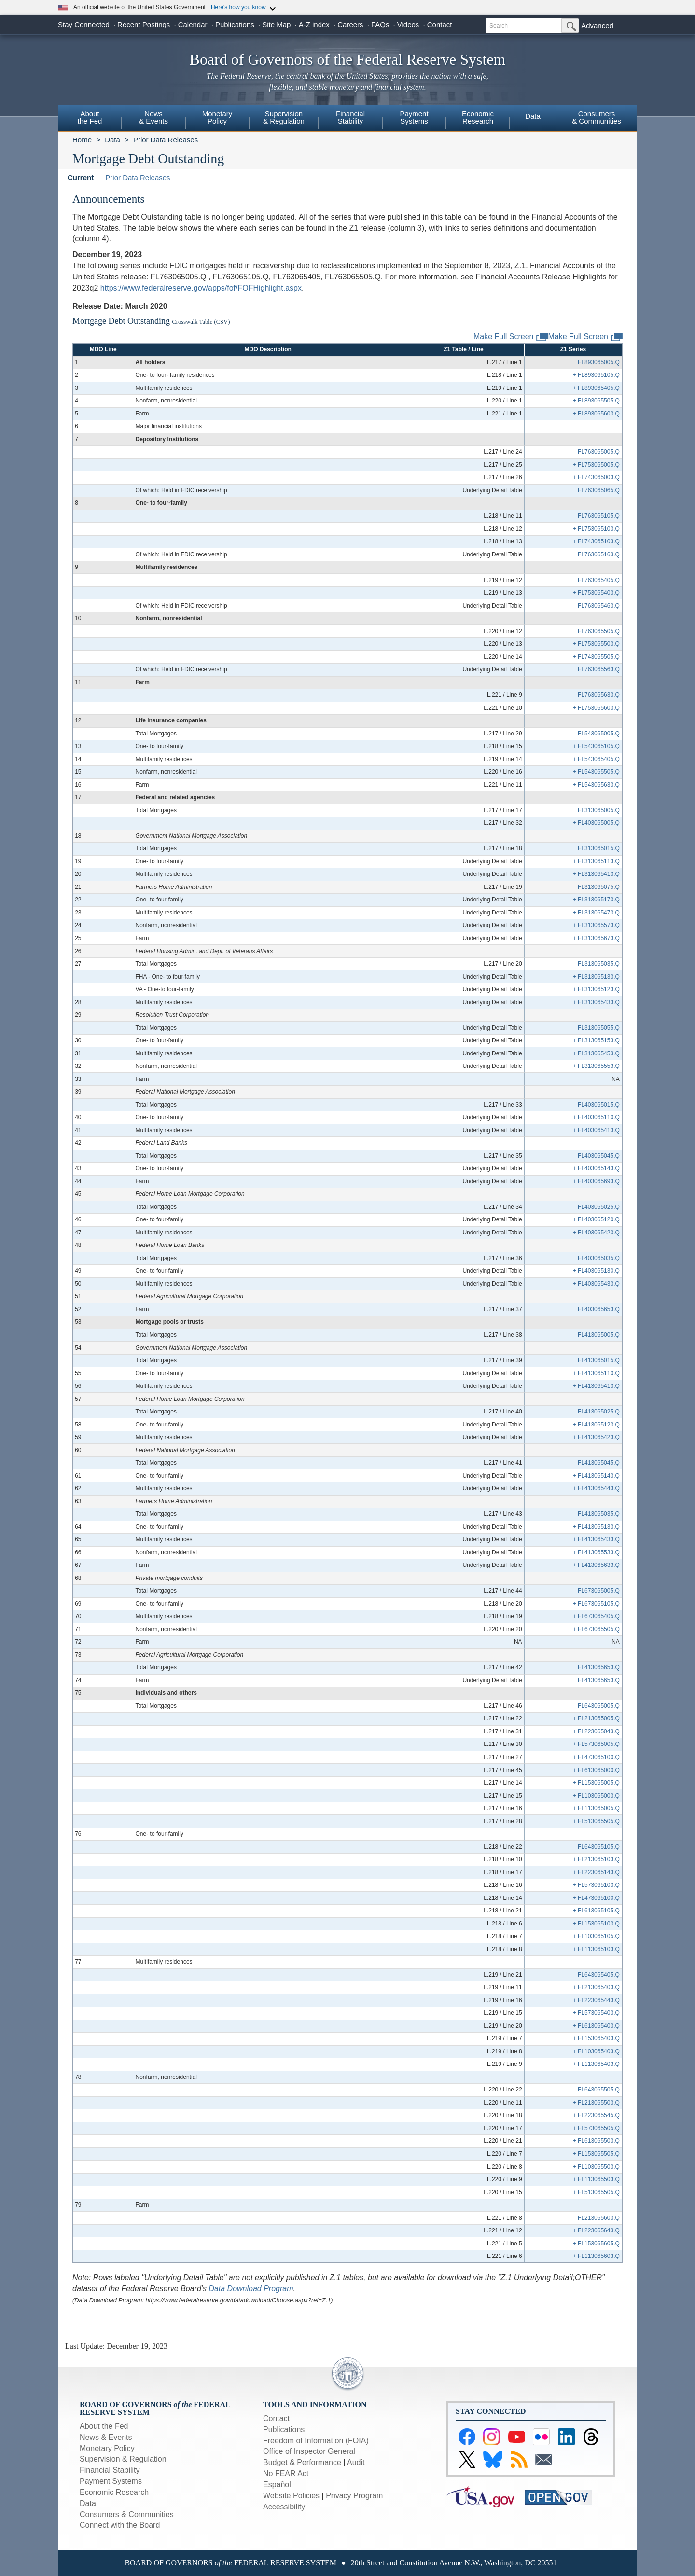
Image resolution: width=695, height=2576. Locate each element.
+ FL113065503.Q (596, 2179)
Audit (355, 2462)
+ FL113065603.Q (596, 2256)
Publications (234, 24)
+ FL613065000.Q (596, 1770)
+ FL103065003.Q (596, 1795)
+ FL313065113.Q (596, 861)
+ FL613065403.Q (596, 2025)
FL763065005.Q (599, 451)
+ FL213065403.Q (596, 1987)
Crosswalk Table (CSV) (201, 322)
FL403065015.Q (599, 1104)
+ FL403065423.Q (596, 1232)
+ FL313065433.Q (596, 1002)
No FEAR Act (285, 2473)
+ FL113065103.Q (596, 1949)
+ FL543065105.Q (596, 746)
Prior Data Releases (165, 140)
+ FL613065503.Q (596, 2140)
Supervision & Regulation (123, 2459)
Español (277, 2484)
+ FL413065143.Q (596, 1475)
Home (82, 140)
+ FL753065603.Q (596, 708)
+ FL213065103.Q (596, 1859)
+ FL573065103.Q (596, 1885)
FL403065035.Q (599, 1258)
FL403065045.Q (599, 1155)
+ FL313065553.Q (596, 1066)
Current (81, 177)
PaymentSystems (414, 117)
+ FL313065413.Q (596, 874)
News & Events (106, 2437)
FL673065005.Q (599, 1590)
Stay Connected (84, 24)
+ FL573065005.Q (596, 1744)
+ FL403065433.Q (596, 1283)
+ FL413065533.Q (596, 1552)
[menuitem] (90, 118)
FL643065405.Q (599, 1974)
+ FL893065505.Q (596, 400)
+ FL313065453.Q (596, 1053)
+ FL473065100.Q (596, 1757)
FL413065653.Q (599, 1667)
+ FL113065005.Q (596, 1808)
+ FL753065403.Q (596, 592)
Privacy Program (354, 2496)
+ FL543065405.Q (596, 759)
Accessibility (284, 2507)
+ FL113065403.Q (596, 2064)
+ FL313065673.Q (596, 938)
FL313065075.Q (599, 887)
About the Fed (104, 2426)
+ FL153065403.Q (596, 2038)
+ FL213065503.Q (596, 2102)
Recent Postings (143, 24)
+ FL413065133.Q (596, 1526)
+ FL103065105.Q (596, 1936)
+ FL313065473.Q (596, 912)
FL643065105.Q (599, 1846)
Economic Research (114, 2492)
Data (533, 116)
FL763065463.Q (599, 605)
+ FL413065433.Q (596, 1539)
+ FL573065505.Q (596, 2128)
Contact (439, 24)
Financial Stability (110, 2470)
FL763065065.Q (599, 490)
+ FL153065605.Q (596, 2243)
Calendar (193, 24)
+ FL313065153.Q (596, 1040)
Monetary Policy (107, 2448)
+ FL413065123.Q (596, 1424)
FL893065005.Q (599, 362)
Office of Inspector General (309, 2451)
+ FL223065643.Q (596, 2230)
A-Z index (314, 24)
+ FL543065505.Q (596, 771)
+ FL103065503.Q (596, 2166)
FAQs (380, 24)
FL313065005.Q (599, 810)
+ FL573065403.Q (596, 2012)
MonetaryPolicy (217, 117)
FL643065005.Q (599, 1706)
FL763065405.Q (599, 580)
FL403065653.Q (599, 1309)
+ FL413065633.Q (596, 1565)
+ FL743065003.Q (596, 477)
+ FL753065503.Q (596, 643)
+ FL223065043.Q (596, 1731)
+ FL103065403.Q (596, 2051)
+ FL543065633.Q (596, 784)
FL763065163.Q (599, 554)
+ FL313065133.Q (596, 976)
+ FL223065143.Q (596, 1872)
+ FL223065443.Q (596, 2000)
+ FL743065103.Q (596, 541)
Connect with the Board (120, 2525)
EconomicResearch (478, 117)
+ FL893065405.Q (596, 388)
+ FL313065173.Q (596, 899)
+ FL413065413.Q (596, 1386)
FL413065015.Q (599, 1360)
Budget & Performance (302, 2462)
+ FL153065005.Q (596, 1782)
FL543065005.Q (599, 733)
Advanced (597, 25)
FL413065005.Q (599, 1334)
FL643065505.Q (599, 2089)
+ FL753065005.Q (596, 464)
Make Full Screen (585, 337)
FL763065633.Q (599, 695)
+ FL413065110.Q (596, 1373)
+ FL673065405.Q (596, 1616)
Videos (408, 24)
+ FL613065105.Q (596, 1910)
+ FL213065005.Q (596, 1718)
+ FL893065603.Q (596, 413)
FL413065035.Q (599, 1513)
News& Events (153, 117)
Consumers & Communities (596, 117)
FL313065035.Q (599, 963)
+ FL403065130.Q (596, 1270)
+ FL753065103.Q (596, 529)
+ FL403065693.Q (596, 1181)
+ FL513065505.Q (596, 1821)
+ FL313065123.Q (596, 989)
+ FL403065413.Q (596, 1130)
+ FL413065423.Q (596, 1437)
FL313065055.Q (599, 1028)
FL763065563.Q (599, 669)
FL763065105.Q (599, 515)
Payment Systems (111, 2481)
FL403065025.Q (599, 1207)
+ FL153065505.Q (596, 2153)
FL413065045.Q (599, 1462)
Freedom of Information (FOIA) (316, 2441)
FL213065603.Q (599, 2218)
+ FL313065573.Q (596, 925)
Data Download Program (250, 2289)
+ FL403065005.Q (596, 822)
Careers (350, 24)
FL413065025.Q (599, 1411)
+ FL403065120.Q (596, 1219)
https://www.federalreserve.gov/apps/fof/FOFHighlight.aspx (201, 288)
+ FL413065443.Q (596, 1488)
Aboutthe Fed (90, 117)
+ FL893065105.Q (596, 375)
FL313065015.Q (599, 848)
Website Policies (291, 2496)
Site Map (276, 24)
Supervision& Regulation (284, 117)
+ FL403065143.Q (596, 1168)
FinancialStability (350, 117)
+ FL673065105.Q (596, 1603)
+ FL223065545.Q (596, 2115)
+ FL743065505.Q (596, 656)
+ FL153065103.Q (596, 1923)
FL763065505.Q (599, 631)
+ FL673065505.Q (596, 1629)
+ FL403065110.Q (596, 1117)
